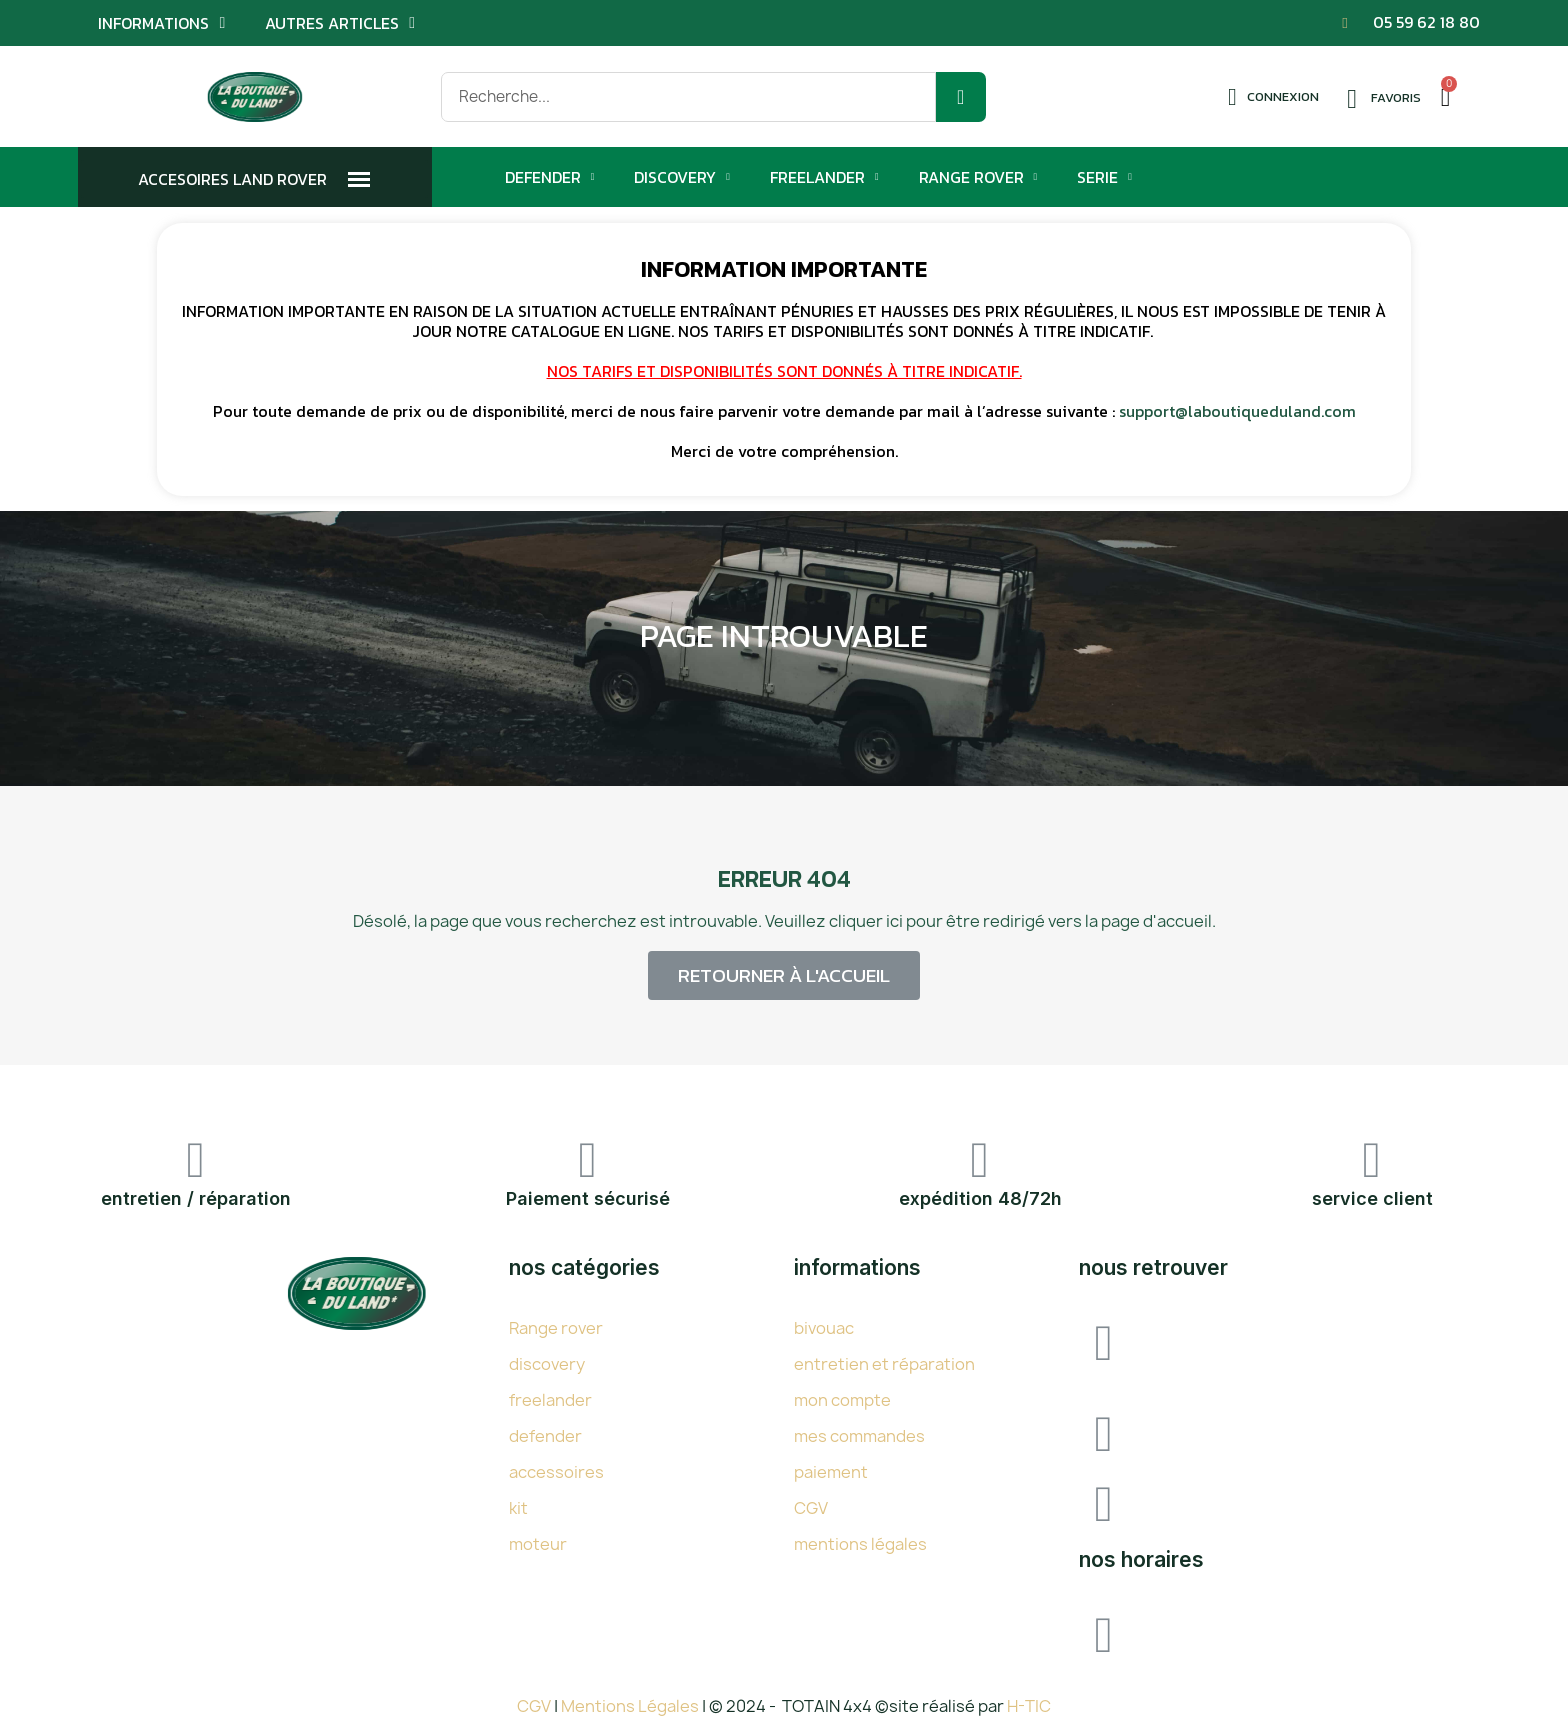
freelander (550, 1400)
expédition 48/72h (980, 1198)
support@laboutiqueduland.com (1237, 411)
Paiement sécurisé (588, 1198)
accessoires (556, 1472)
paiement (831, 1472)
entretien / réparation (196, 1198)
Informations (161, 23)
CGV (811, 1508)
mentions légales (860, 1544)
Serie (1104, 177)
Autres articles (340, 23)
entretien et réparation (884, 1364)
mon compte (842, 1400)
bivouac (824, 1328)
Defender (550, 177)
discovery (547, 1364)
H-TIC (1029, 1706)
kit (518, 1508)
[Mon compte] (1273, 97)
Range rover (556, 1328)
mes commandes (859, 1436)
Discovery (682, 177)
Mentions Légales (631, 1706)
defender (545, 1436)
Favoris (1396, 97)
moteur (538, 1544)
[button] (784, 975)
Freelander (824, 177)
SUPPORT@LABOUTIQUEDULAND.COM (1309, 1498)
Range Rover (978, 177)
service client (1372, 1198)
